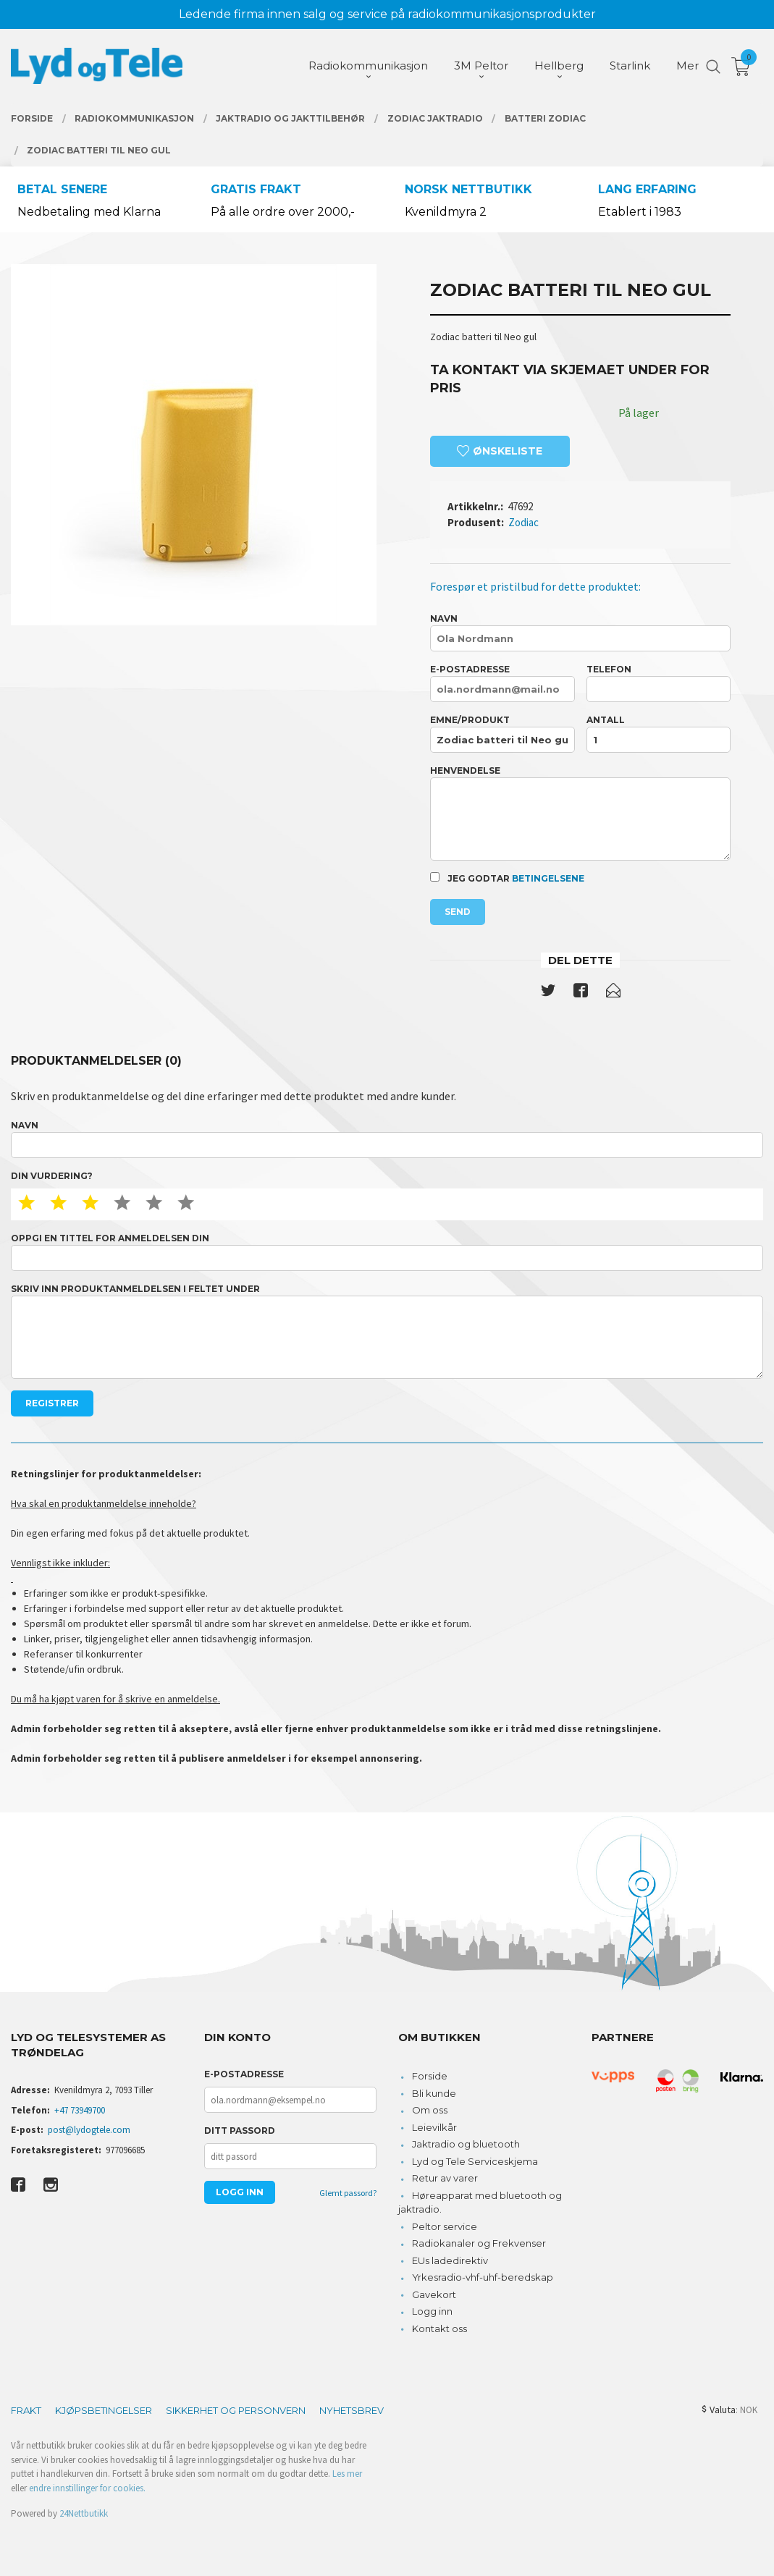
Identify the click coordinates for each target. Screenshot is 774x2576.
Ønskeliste (499, 450)
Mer (687, 65)
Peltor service (444, 2226)
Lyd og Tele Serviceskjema (475, 2161)
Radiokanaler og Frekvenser (479, 2243)
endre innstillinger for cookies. (87, 2488)
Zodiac (523, 522)
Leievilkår (434, 2127)
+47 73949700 (79, 2110)
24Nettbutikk (83, 2513)
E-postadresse (502, 683)
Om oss (429, 2110)
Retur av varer (445, 2178)
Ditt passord (239, 2130)
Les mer (347, 2473)
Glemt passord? (348, 2192)
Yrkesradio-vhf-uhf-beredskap (482, 2277)
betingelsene (548, 878)
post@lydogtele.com (89, 2130)
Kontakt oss (439, 2328)
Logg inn (432, 2311)
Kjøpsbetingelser (103, 2410)
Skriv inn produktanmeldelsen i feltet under (387, 1331)
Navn (580, 632)
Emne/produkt (502, 733)
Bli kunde (434, 2093)
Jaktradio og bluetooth (466, 2144)
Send (458, 911)
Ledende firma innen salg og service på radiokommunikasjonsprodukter (387, 14)
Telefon (658, 683)
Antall (658, 733)
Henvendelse (580, 813)
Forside (429, 2076)
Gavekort (434, 2294)
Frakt (26, 2410)
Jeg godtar (507, 878)
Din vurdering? (52, 1175)
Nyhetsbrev (351, 2410)
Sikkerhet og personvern (236, 2410)
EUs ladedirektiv (450, 2260)
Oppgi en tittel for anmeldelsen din (387, 1252)
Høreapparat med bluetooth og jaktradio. (480, 2202)
